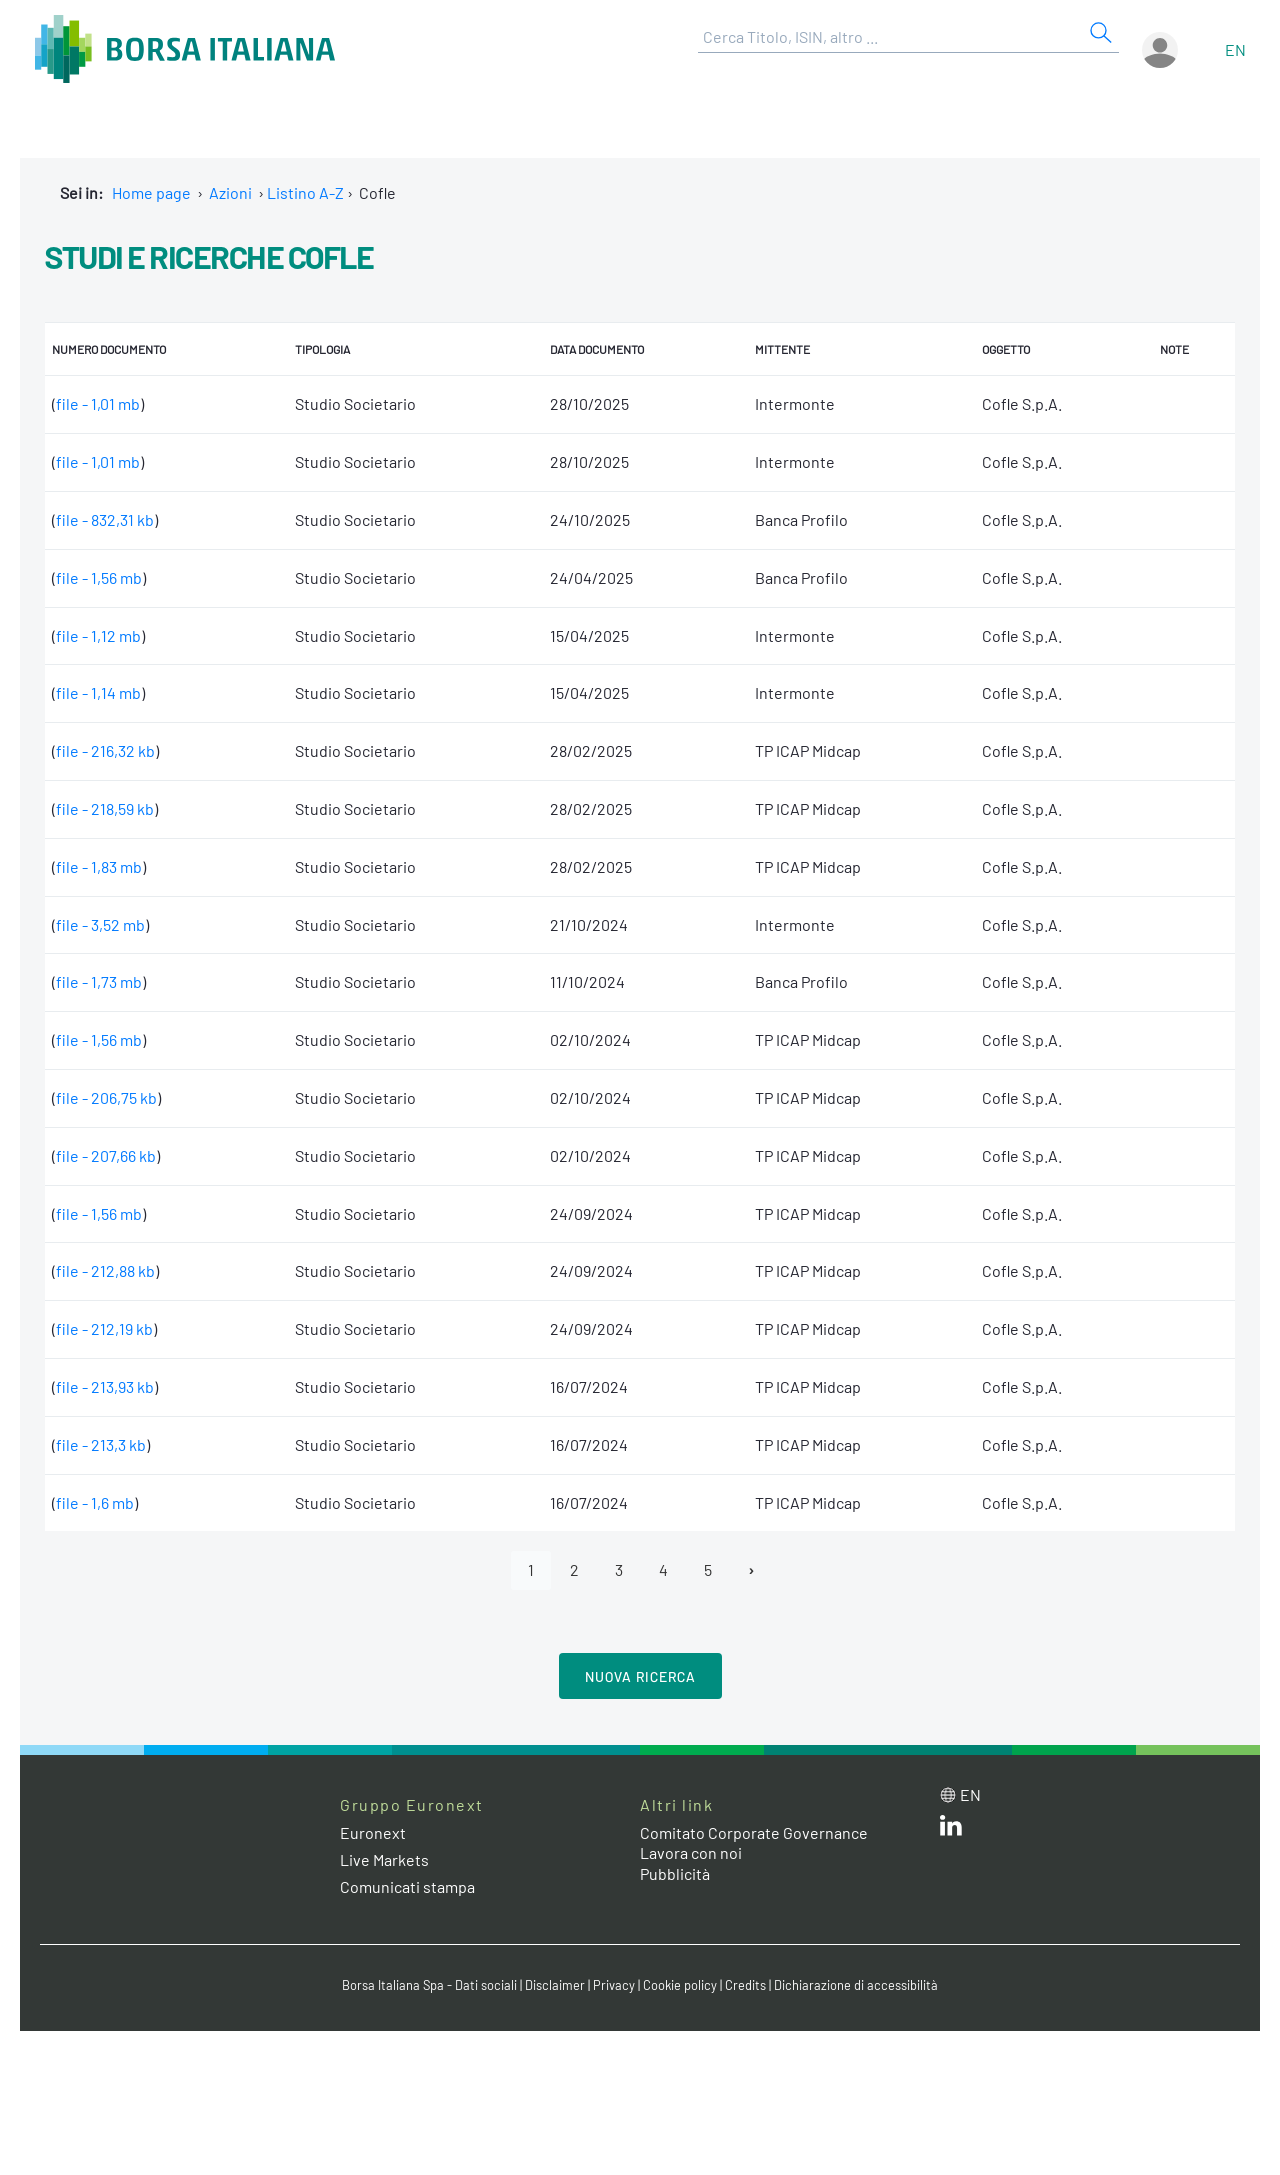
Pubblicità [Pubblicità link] (675, 1873)
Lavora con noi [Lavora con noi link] (691, 1852)
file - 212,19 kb (104, 1328)
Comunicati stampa (407, 1886)
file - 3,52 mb (100, 924)
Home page (151, 192)
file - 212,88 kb (105, 1270)
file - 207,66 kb (106, 1155)
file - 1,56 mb (99, 577)
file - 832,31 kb (105, 519)
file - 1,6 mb (95, 1502)
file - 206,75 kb (106, 1097)
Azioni (230, 192)
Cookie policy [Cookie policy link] (680, 1985)
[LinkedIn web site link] (951, 1829)
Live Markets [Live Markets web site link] (384, 1859)
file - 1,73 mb (99, 981)
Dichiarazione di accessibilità (856, 1985)
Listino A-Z (305, 192)
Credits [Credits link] (745, 1985)
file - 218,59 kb (105, 808)
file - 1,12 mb (98, 635)
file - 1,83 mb (99, 866)
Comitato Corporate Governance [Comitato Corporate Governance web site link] (754, 1832)
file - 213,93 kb (105, 1386)
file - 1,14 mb (98, 692)
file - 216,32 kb (105, 750)
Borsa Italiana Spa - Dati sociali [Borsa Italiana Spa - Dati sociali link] (429, 1985)
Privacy (614, 1985)
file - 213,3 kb (101, 1444)
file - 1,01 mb (98, 403)
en (1235, 49)
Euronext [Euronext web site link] (373, 1832)
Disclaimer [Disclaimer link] (555, 1985)
